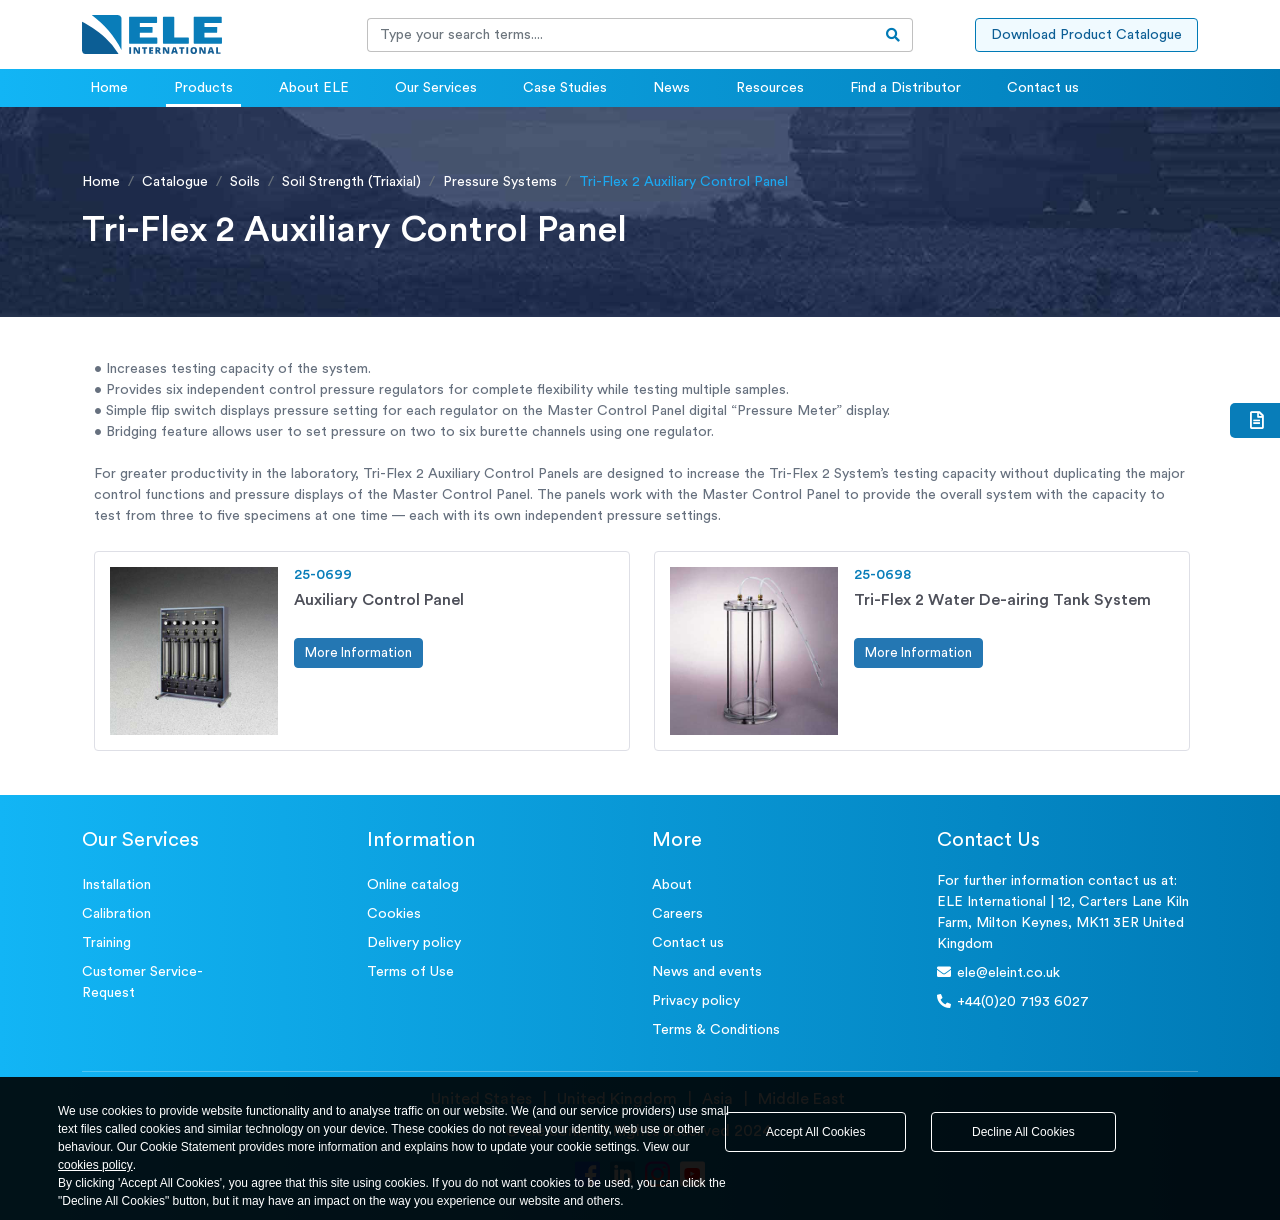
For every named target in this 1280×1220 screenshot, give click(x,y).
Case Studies (565, 88)
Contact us (1043, 88)
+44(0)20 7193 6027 (1013, 1001)
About (672, 885)
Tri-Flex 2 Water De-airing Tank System (1002, 600)
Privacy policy (696, 1001)
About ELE (314, 88)
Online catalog (413, 885)
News (671, 88)
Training (106, 943)
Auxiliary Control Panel (379, 600)
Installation (116, 885)
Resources (770, 88)
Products (203, 88)
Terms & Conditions (716, 1030)
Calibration (116, 914)
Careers (677, 914)
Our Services (436, 88)
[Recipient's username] (621, 35)
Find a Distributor (905, 88)
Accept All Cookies (815, 1132)
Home (109, 88)
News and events (707, 972)
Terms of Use (410, 972)
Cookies (394, 914)
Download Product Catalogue (1086, 35)
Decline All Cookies (1023, 1132)
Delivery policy (414, 943)
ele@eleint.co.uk (998, 972)
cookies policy (95, 1165)
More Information (358, 652)
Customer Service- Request (142, 982)
